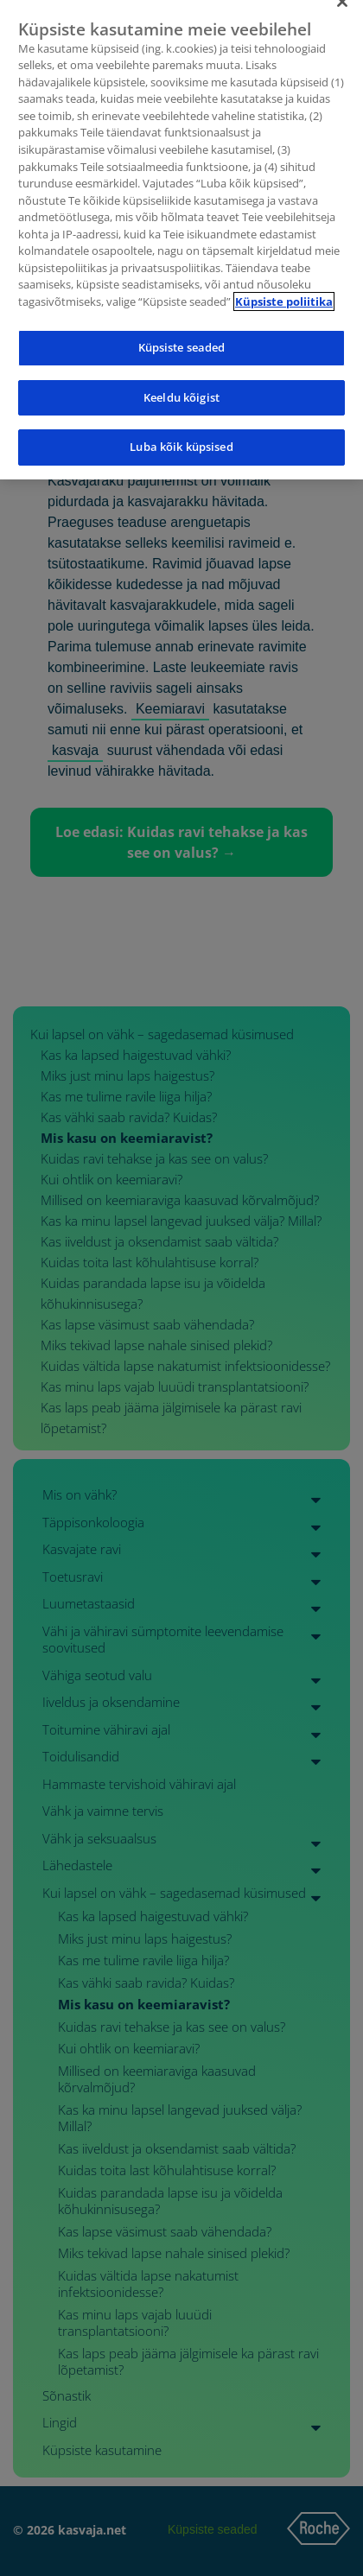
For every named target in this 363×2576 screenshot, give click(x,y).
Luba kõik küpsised (181, 433)
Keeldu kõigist (181, 382)
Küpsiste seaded (182, 333)
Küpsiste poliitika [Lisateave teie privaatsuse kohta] (284, 287)
